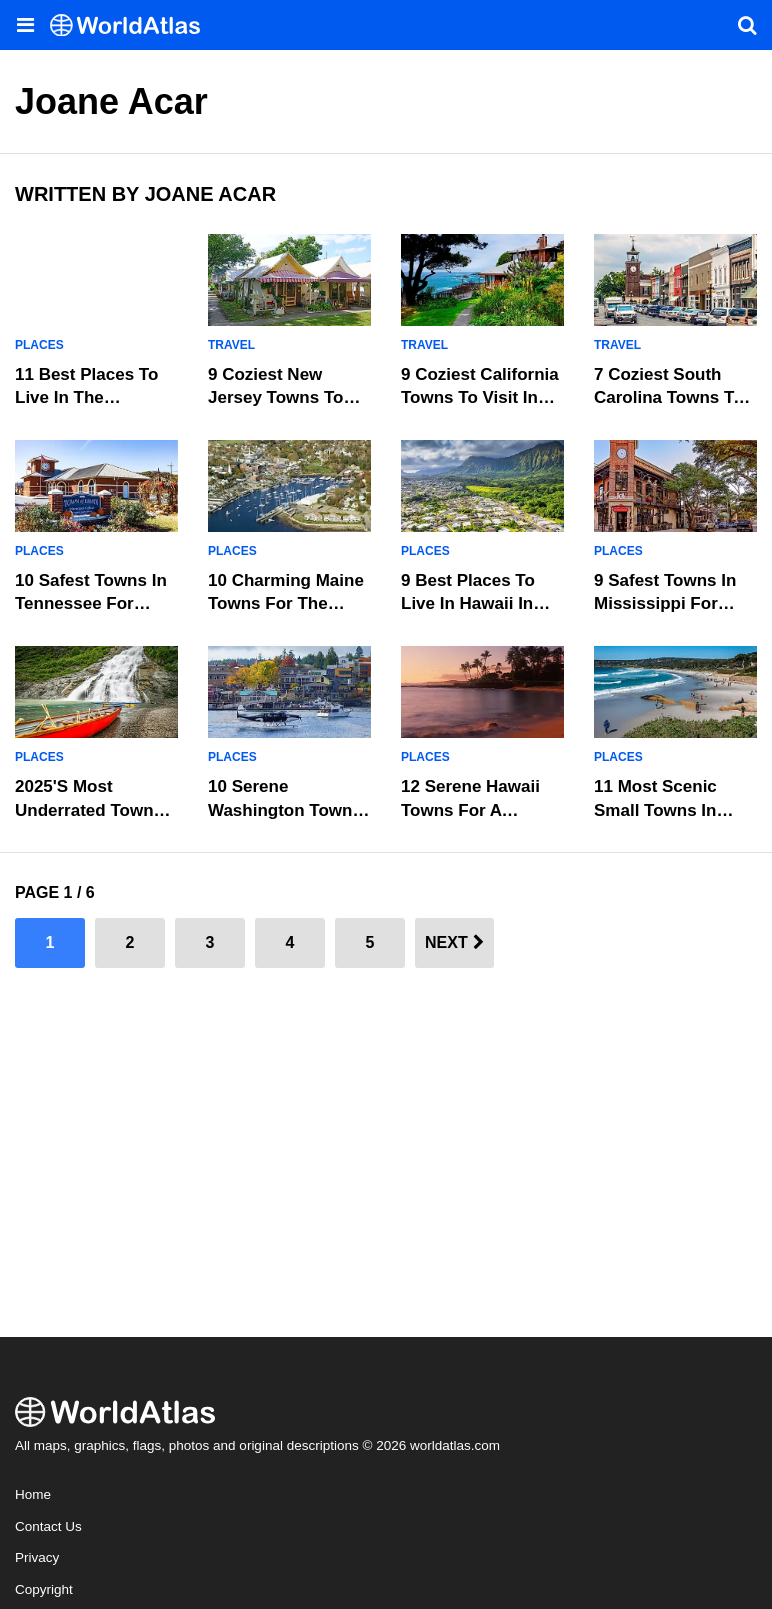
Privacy (37, 1557)
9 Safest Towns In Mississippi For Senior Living (665, 604)
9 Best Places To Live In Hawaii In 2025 (468, 604)
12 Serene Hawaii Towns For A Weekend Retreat (470, 810)
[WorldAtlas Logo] (132, 25)
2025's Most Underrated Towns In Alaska (89, 810)
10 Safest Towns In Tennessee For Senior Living (91, 604)
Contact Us (48, 1526)
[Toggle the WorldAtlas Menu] (25, 25)
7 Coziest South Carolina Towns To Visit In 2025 (669, 398)
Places (39, 345)
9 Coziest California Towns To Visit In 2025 (480, 398)
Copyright (44, 1589)
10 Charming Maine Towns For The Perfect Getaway (286, 604)
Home (33, 1494)
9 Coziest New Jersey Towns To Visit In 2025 (275, 398)
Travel (231, 345)
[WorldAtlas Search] (747, 25)
